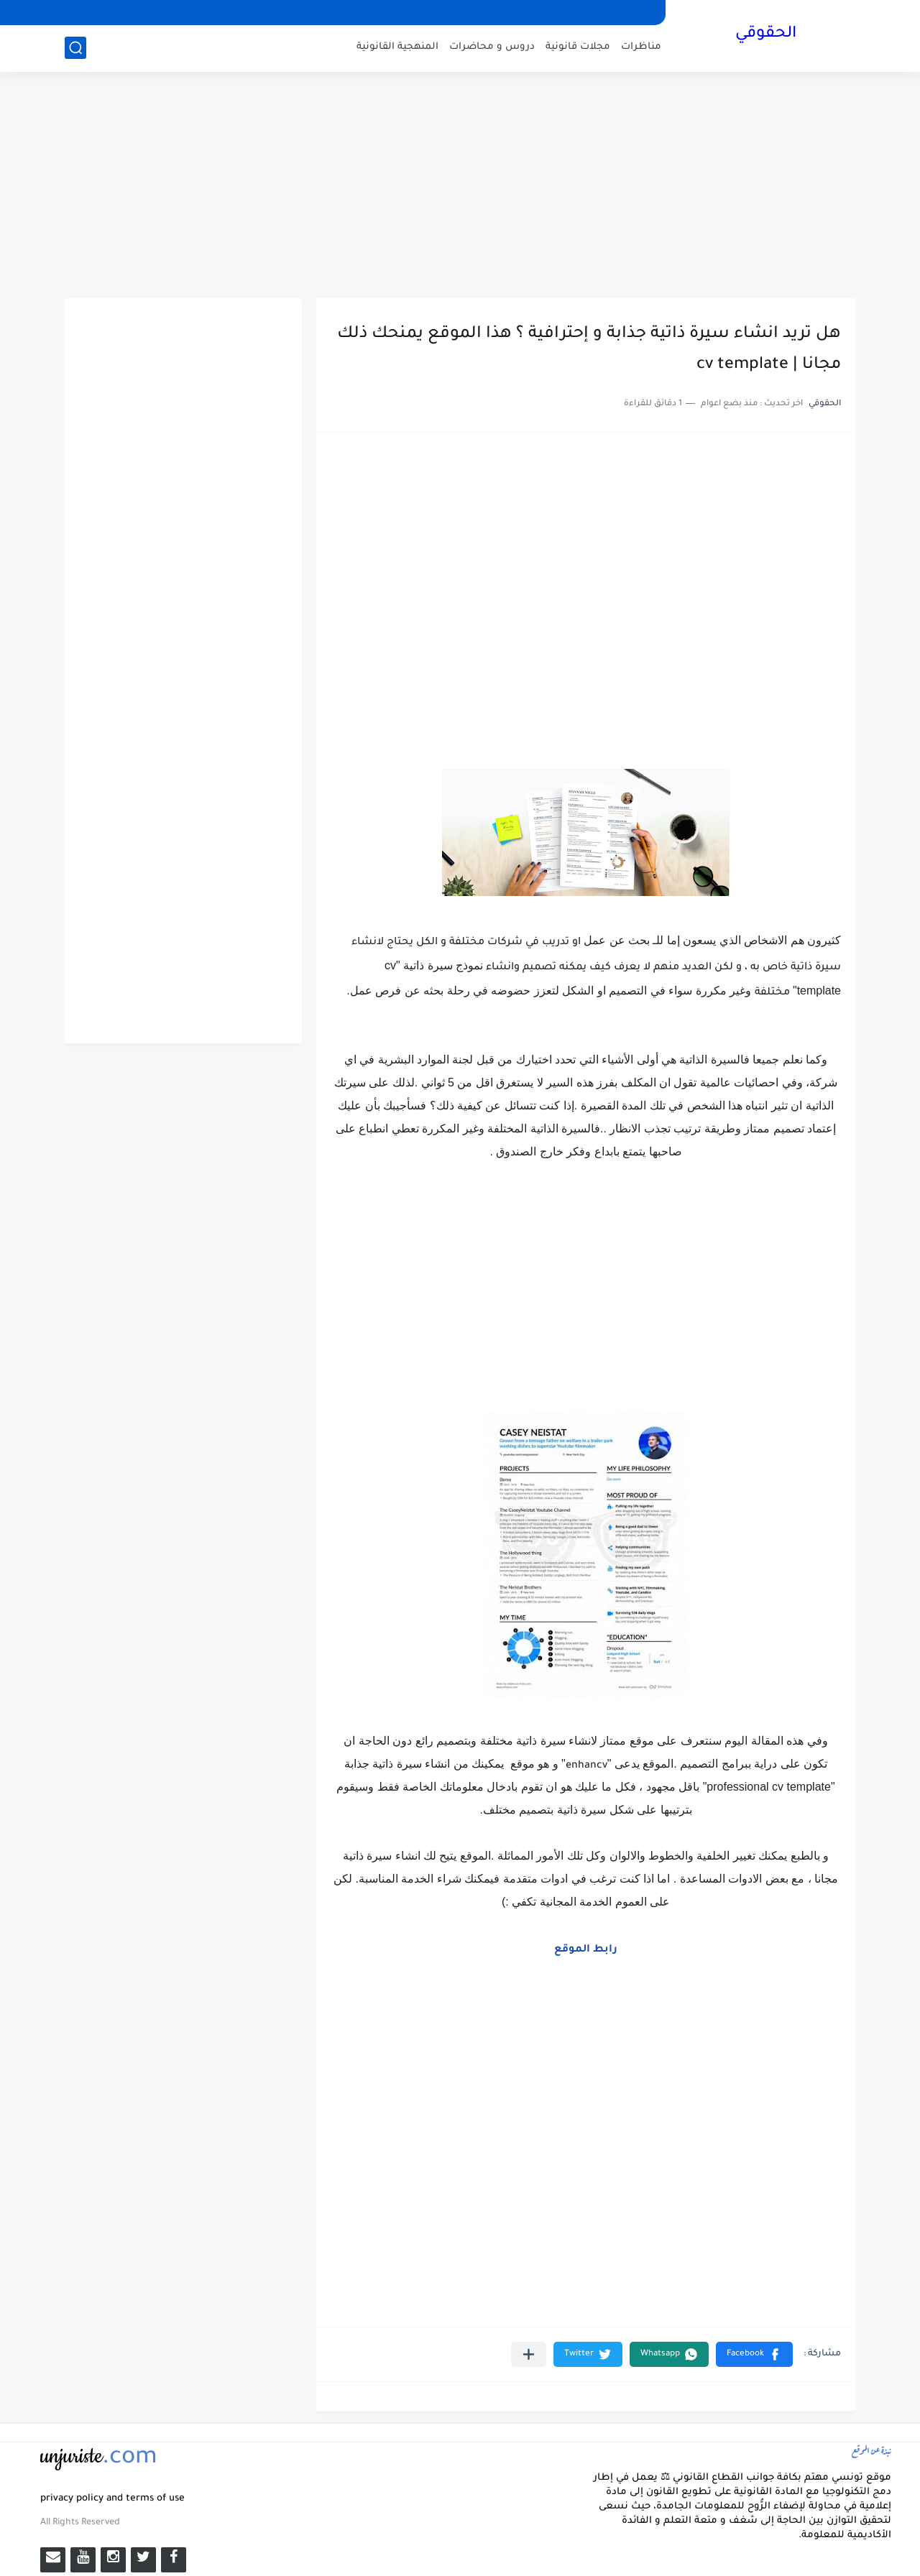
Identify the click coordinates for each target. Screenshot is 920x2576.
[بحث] (75, 48)
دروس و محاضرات (492, 47)
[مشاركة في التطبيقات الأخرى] (528, 2354)
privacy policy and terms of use (112, 2498)
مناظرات (641, 47)
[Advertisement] (460, 186)
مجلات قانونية (578, 47)
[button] (754, 2354)
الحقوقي (765, 34)
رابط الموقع (585, 1950)
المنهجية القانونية (397, 47)
